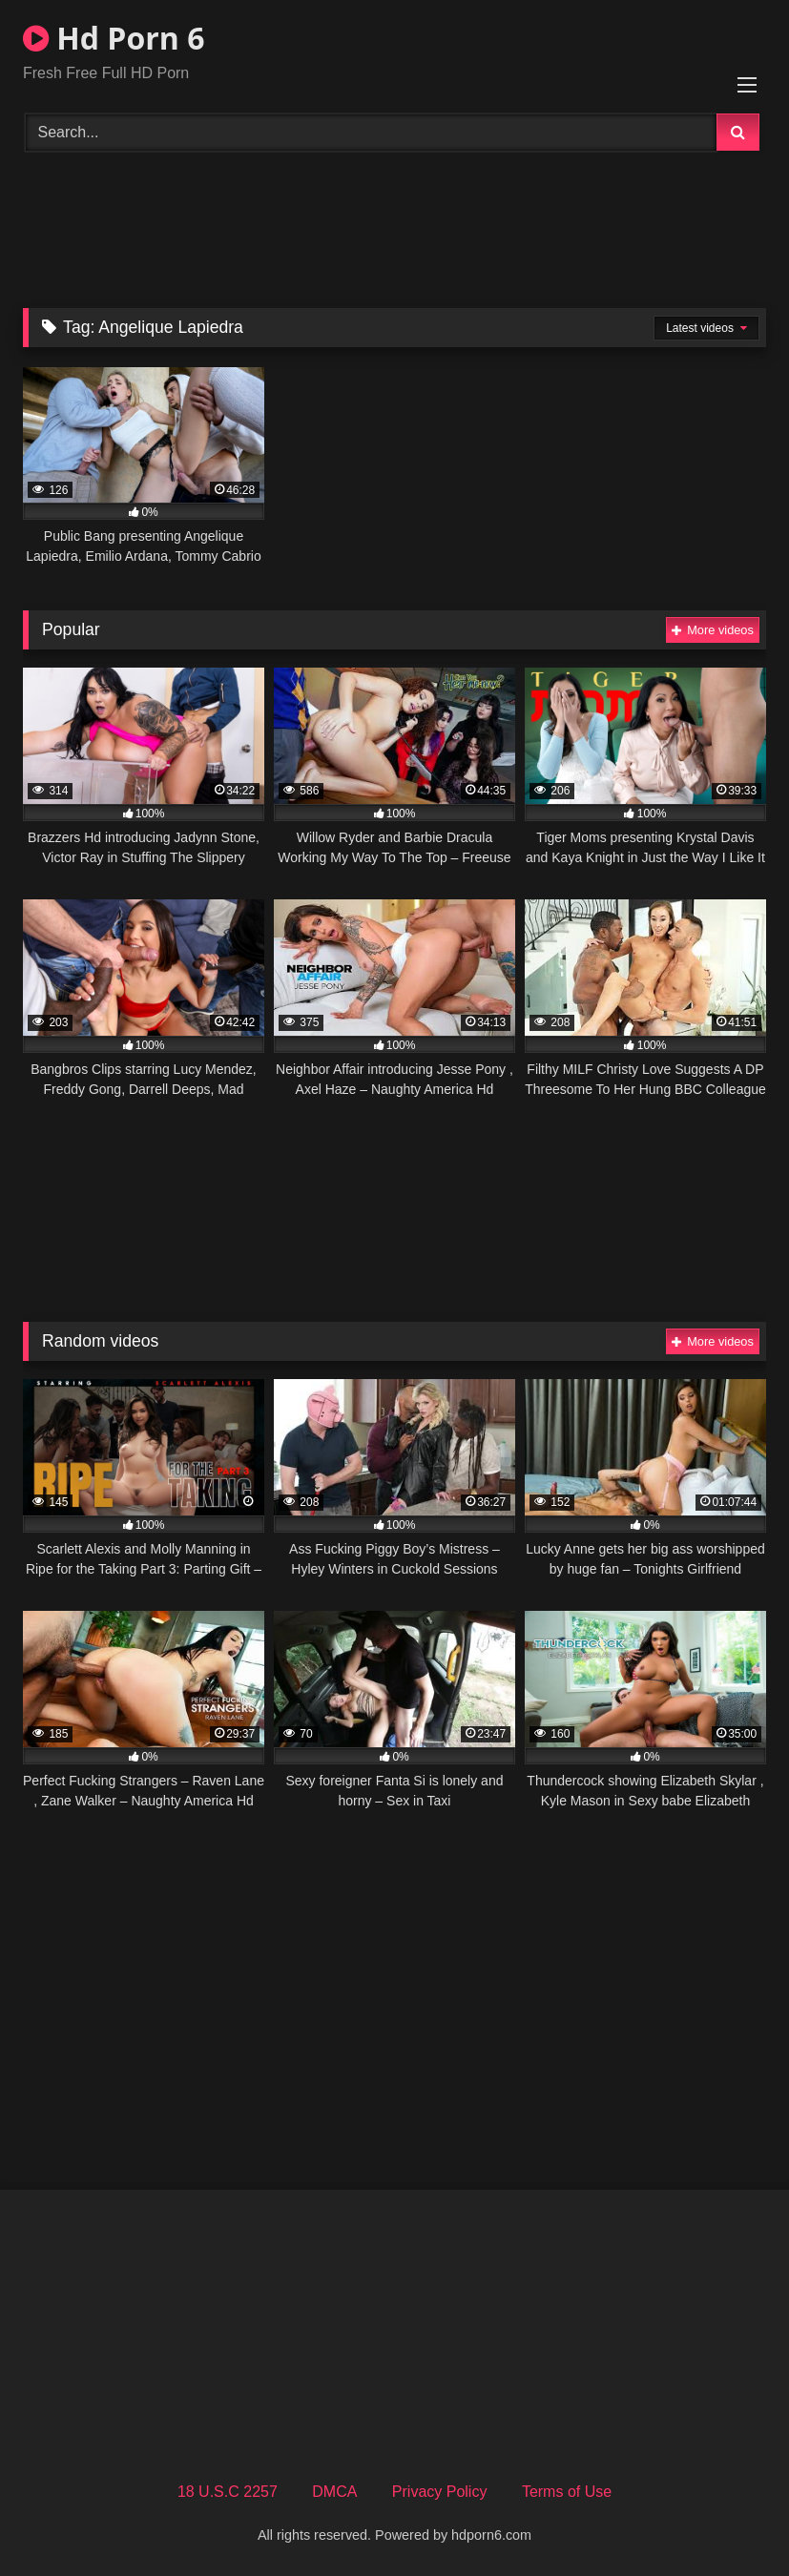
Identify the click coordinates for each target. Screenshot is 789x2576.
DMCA (334, 2491)
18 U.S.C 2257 (227, 2491)
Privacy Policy (440, 2491)
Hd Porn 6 (113, 37)
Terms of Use (567, 2491)
